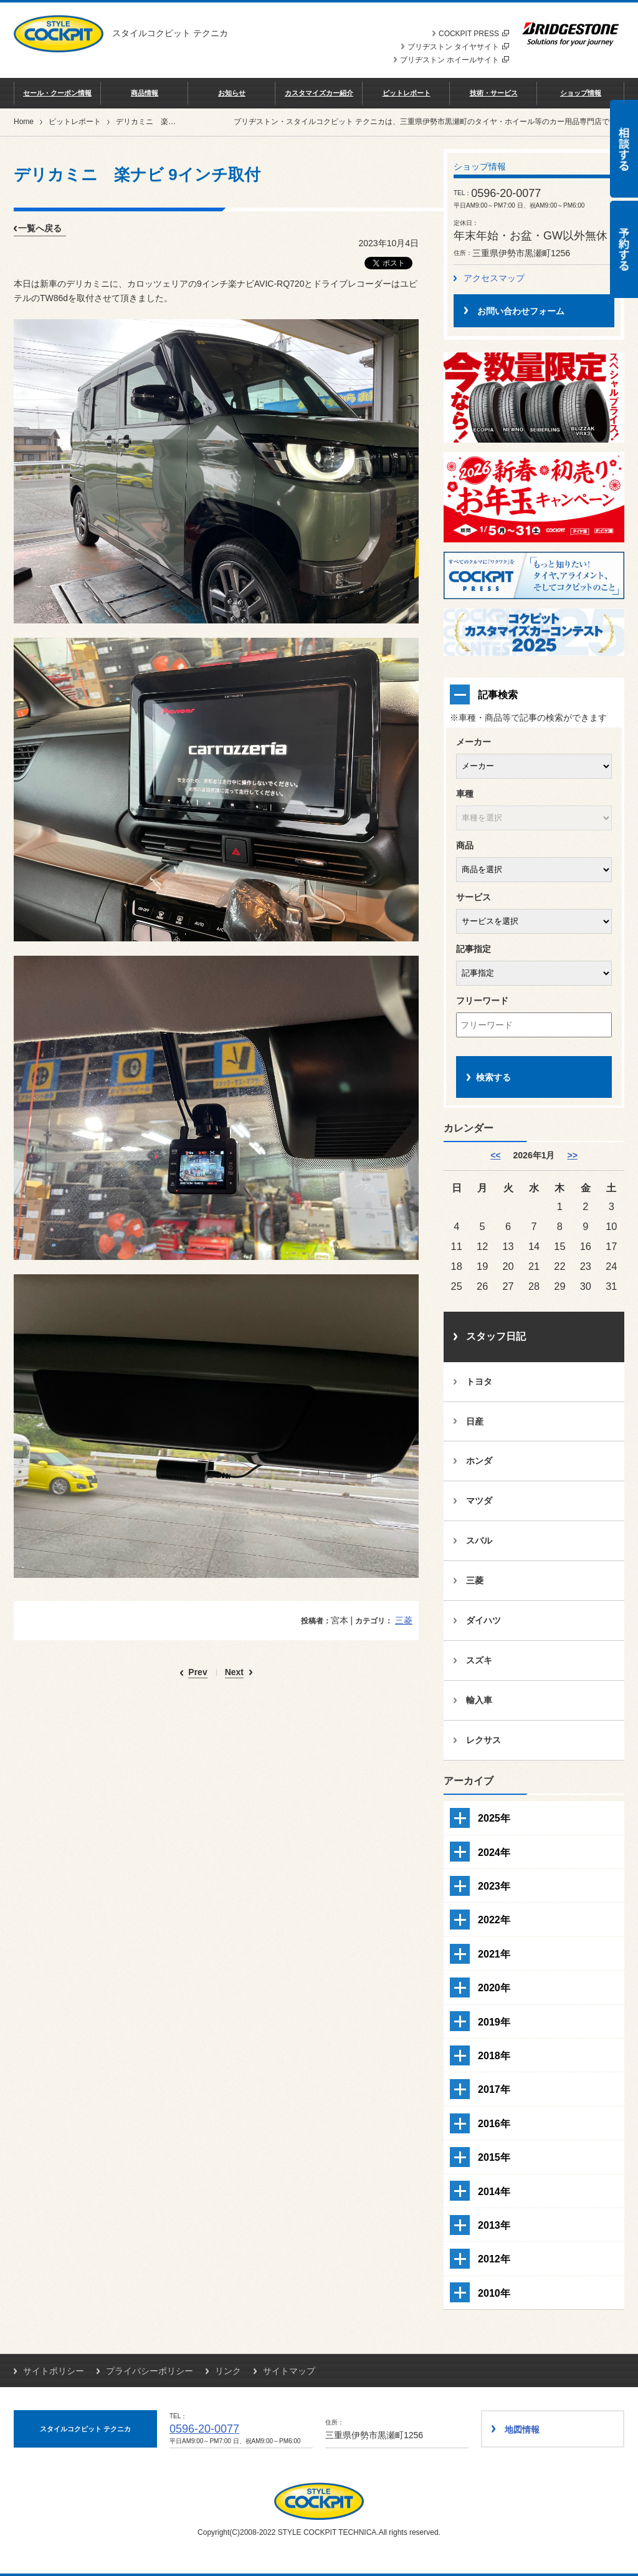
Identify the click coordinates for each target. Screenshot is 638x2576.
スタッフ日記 (496, 1336)
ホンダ (479, 1461)
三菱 (403, 1620)
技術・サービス (494, 93)
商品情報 (144, 93)
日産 (474, 1421)
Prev (197, 1672)
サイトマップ (289, 2371)
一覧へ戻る (40, 228)
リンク (228, 2371)
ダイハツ (483, 1620)
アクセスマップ (494, 278)
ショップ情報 (580, 93)
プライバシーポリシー (149, 2371)
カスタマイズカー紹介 (319, 93)
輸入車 (479, 1700)
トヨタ (479, 1382)
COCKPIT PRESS (474, 33)
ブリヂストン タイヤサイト (458, 46)
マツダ (479, 1501)
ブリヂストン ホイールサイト (454, 59)
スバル (479, 1540)
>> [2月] (572, 1155)
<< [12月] (495, 1155)
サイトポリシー (53, 2371)
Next (234, 1672)
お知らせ (231, 93)
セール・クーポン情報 (57, 93)
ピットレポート (407, 93)
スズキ (479, 1660)
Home (24, 121)
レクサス (483, 1740)
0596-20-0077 (204, 2429)
